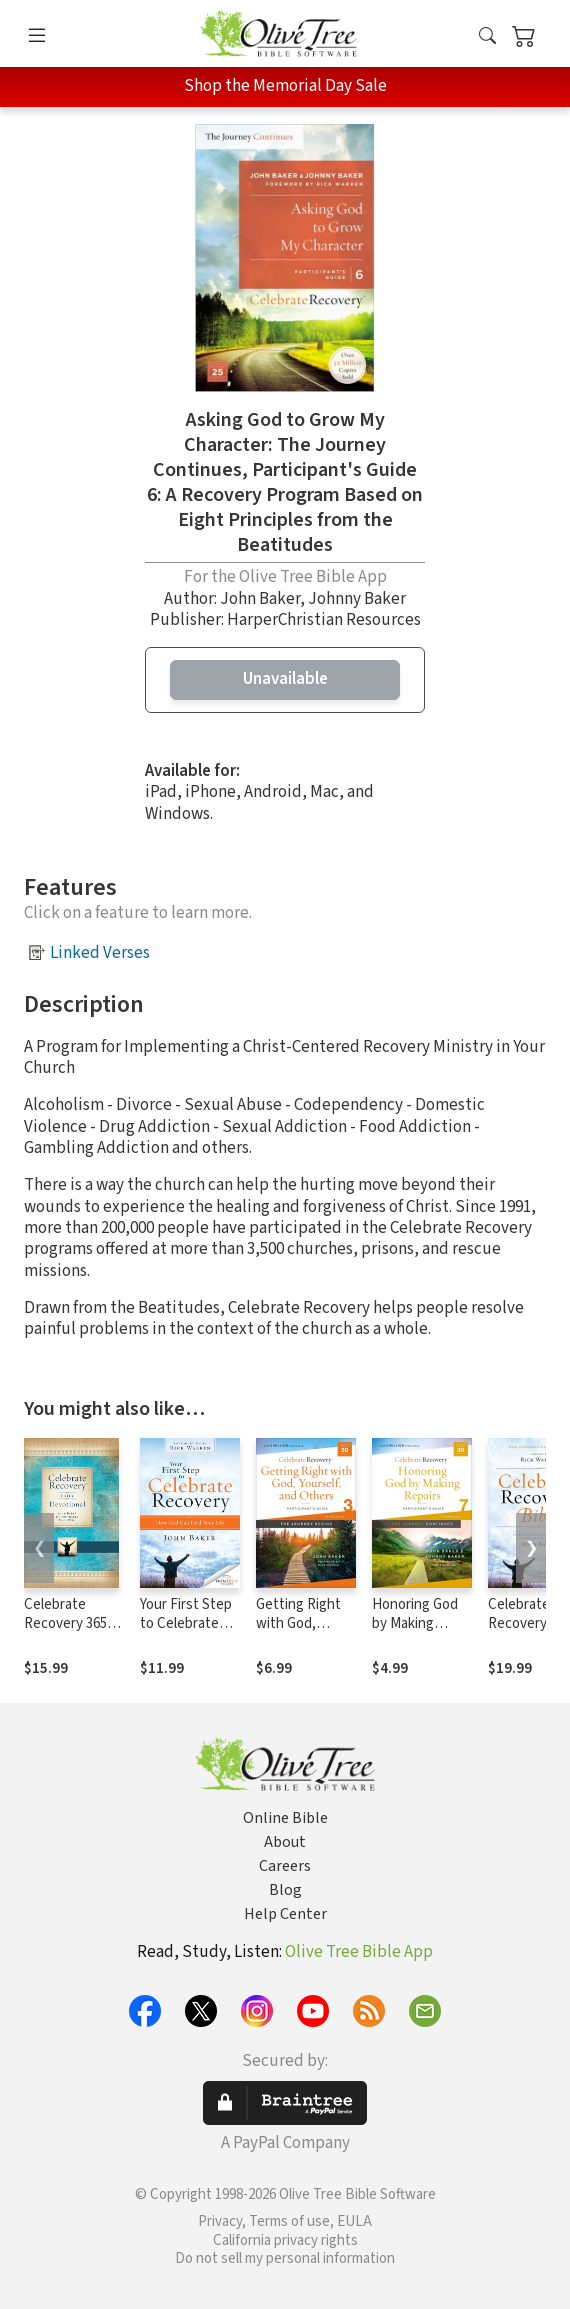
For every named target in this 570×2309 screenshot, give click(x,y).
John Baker (260, 599)
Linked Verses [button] (100, 953)
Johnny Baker (357, 599)
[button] (487, 37)
